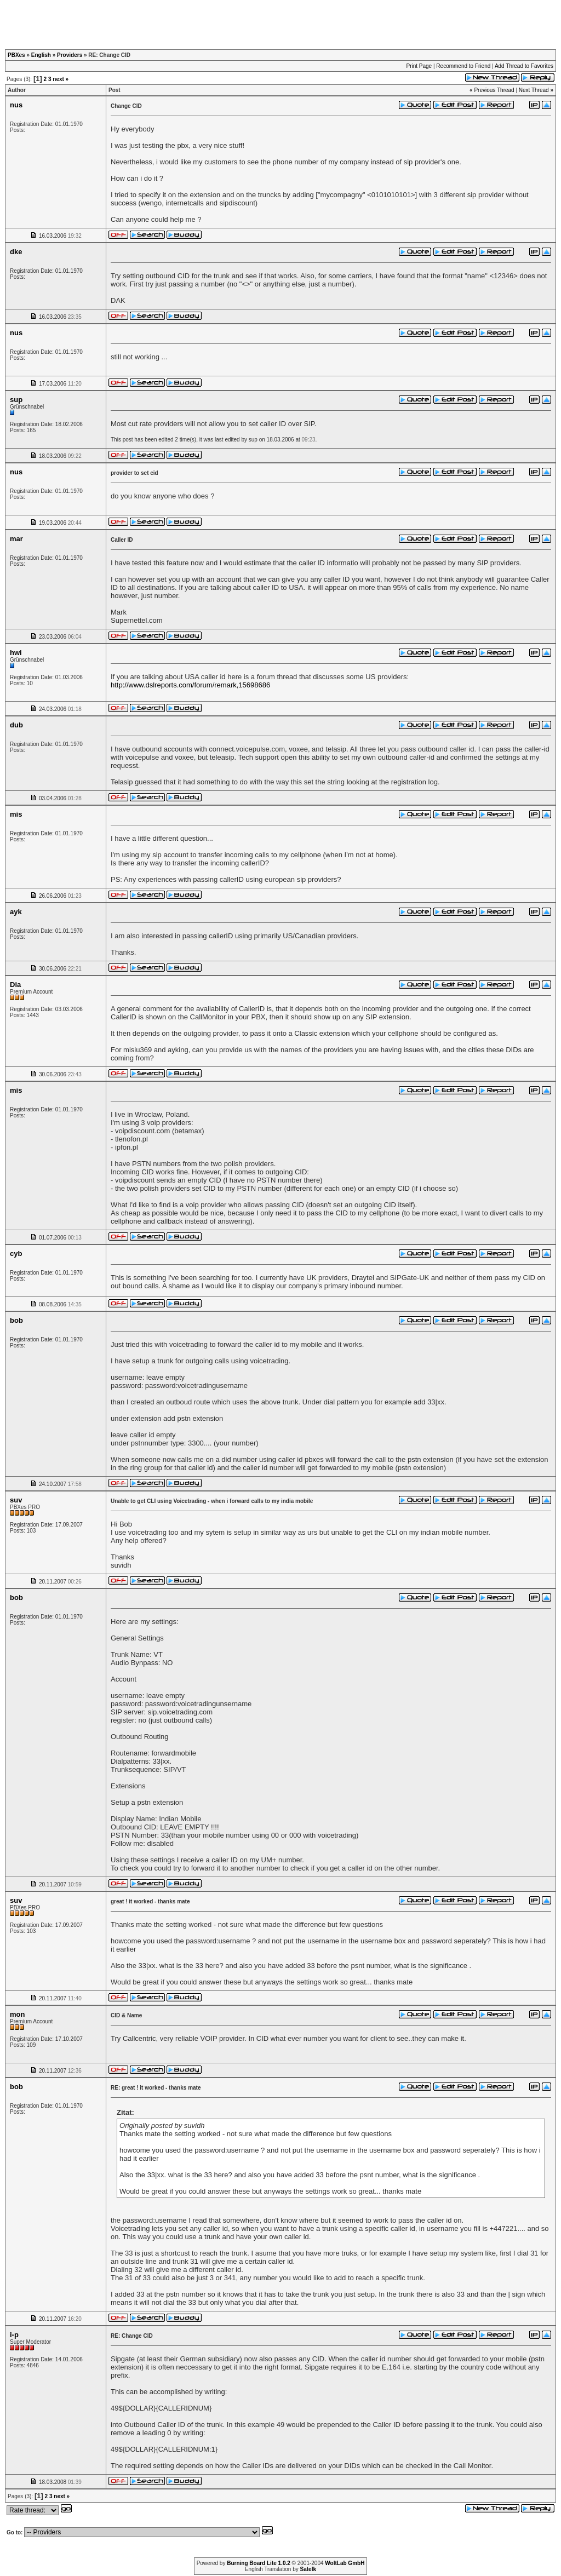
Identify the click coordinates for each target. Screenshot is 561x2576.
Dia (15, 984)
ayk (16, 912)
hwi (16, 653)
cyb (16, 1253)
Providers (69, 55)
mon (17, 2014)
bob (16, 1320)
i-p (14, 2335)
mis (16, 814)
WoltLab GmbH (344, 2563)
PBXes (16, 55)
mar (16, 539)
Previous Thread (494, 90)
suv (16, 1500)
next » (60, 79)
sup (16, 399)
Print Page (419, 66)
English (41, 55)
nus (16, 105)
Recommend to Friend (463, 66)
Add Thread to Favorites (524, 66)
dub (16, 725)
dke (16, 252)
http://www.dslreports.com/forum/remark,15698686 (190, 685)
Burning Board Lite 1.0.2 (258, 2563)
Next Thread (534, 90)
